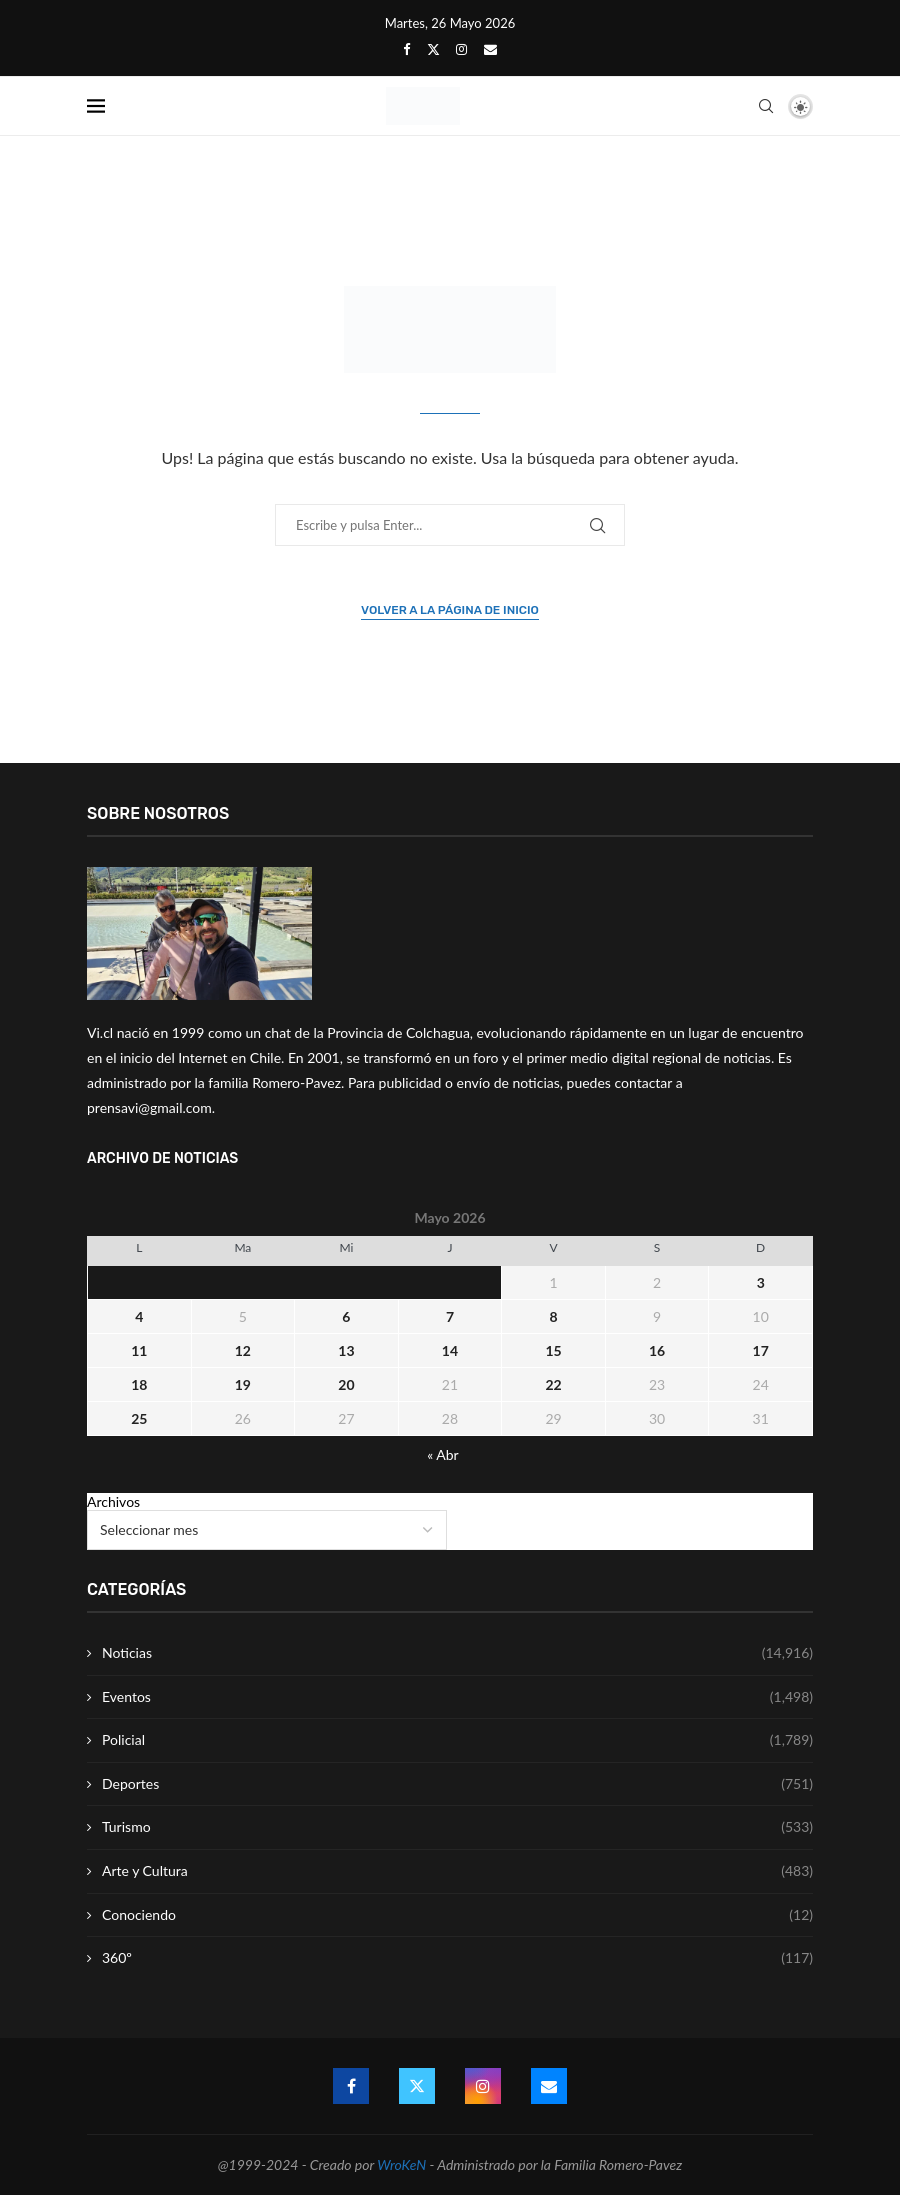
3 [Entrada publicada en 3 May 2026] (761, 1282)
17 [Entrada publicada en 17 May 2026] (761, 1350)
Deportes (457, 1784)
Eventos (457, 1697)
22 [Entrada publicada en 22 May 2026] (553, 1384)
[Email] (490, 49)
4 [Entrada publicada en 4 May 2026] (139, 1316)
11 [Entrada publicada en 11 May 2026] (139, 1350)
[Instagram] (461, 49)
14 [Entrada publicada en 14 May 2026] (450, 1350)
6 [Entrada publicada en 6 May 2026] (346, 1316)
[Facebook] (406, 49)
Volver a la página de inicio (450, 610)
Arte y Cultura (457, 1871)
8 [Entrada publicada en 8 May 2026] (553, 1316)
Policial (457, 1740)
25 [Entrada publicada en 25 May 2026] (139, 1418)
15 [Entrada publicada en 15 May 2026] (553, 1350)
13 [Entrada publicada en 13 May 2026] (346, 1350)
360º (457, 1958)
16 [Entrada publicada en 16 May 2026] (657, 1350)
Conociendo (457, 1915)
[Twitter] (433, 49)
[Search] (766, 106)
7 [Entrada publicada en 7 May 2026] (450, 1316)
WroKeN (401, 2164)
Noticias (457, 1653)
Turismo (457, 1827)
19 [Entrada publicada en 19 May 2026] (243, 1384)
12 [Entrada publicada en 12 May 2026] (243, 1350)
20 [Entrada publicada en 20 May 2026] (346, 1384)
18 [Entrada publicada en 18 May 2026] (139, 1384)
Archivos (113, 1501)
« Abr (442, 1454)
